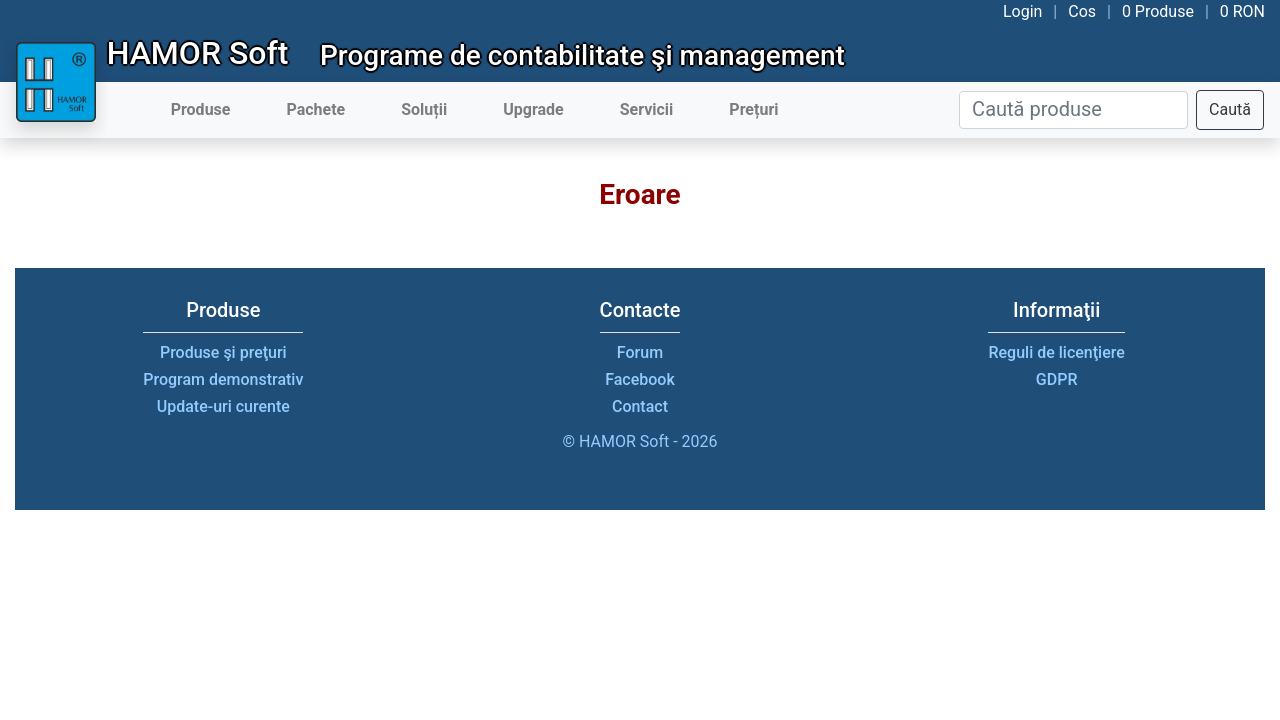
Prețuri (753, 109)
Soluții (424, 109)
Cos (1082, 11)
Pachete (315, 109)
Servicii (647, 109)
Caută (1230, 109)
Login (1022, 11)
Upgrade (533, 109)
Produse (201, 109)
